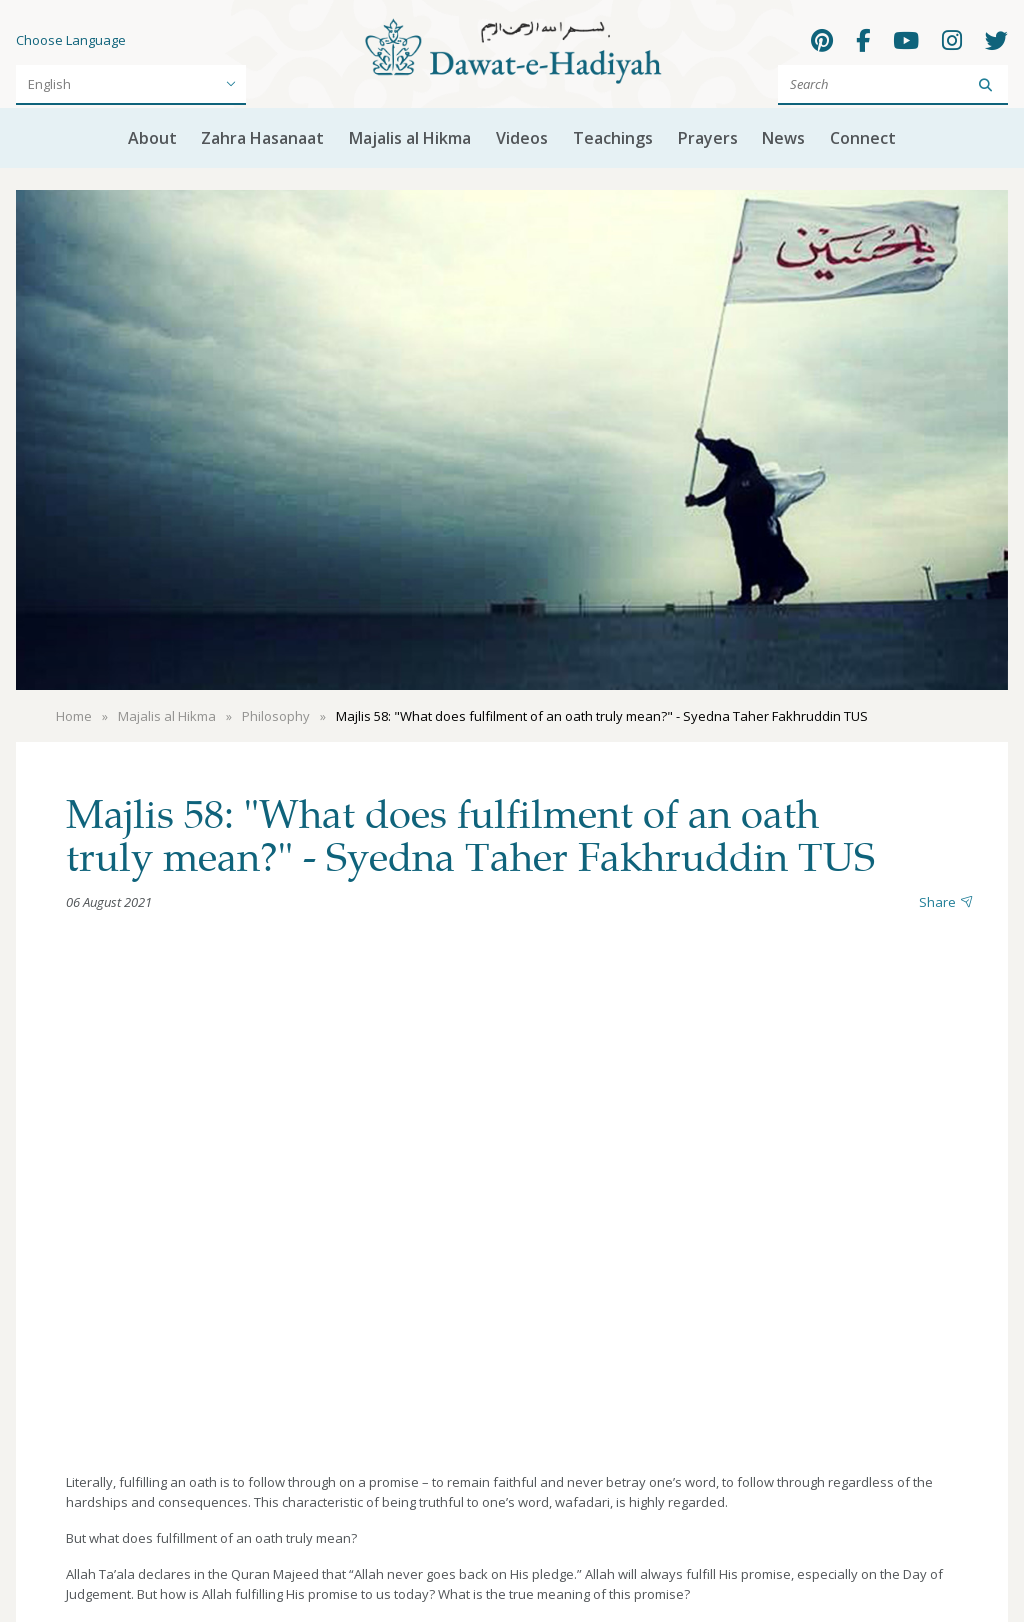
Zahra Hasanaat (262, 138)
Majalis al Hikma (410, 138)
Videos (522, 138)
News (783, 138)
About (152, 138)
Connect (863, 138)
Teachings (613, 138)
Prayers (708, 138)
